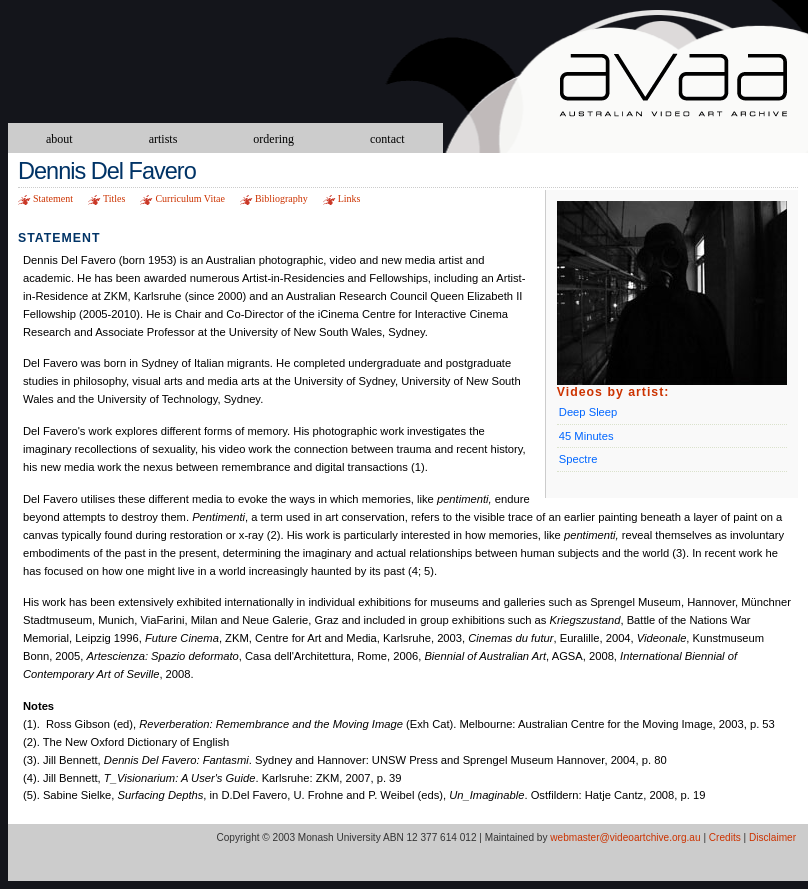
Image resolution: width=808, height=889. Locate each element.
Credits (725, 837)
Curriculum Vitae (189, 198)
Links (349, 198)
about (59, 139)
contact (387, 139)
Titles (114, 198)
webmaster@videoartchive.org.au (625, 837)
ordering (273, 139)
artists (163, 139)
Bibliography (281, 198)
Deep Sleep (588, 412)
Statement (53, 198)
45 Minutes (586, 436)
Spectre (578, 459)
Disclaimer (772, 837)
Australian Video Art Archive (683, 88)
